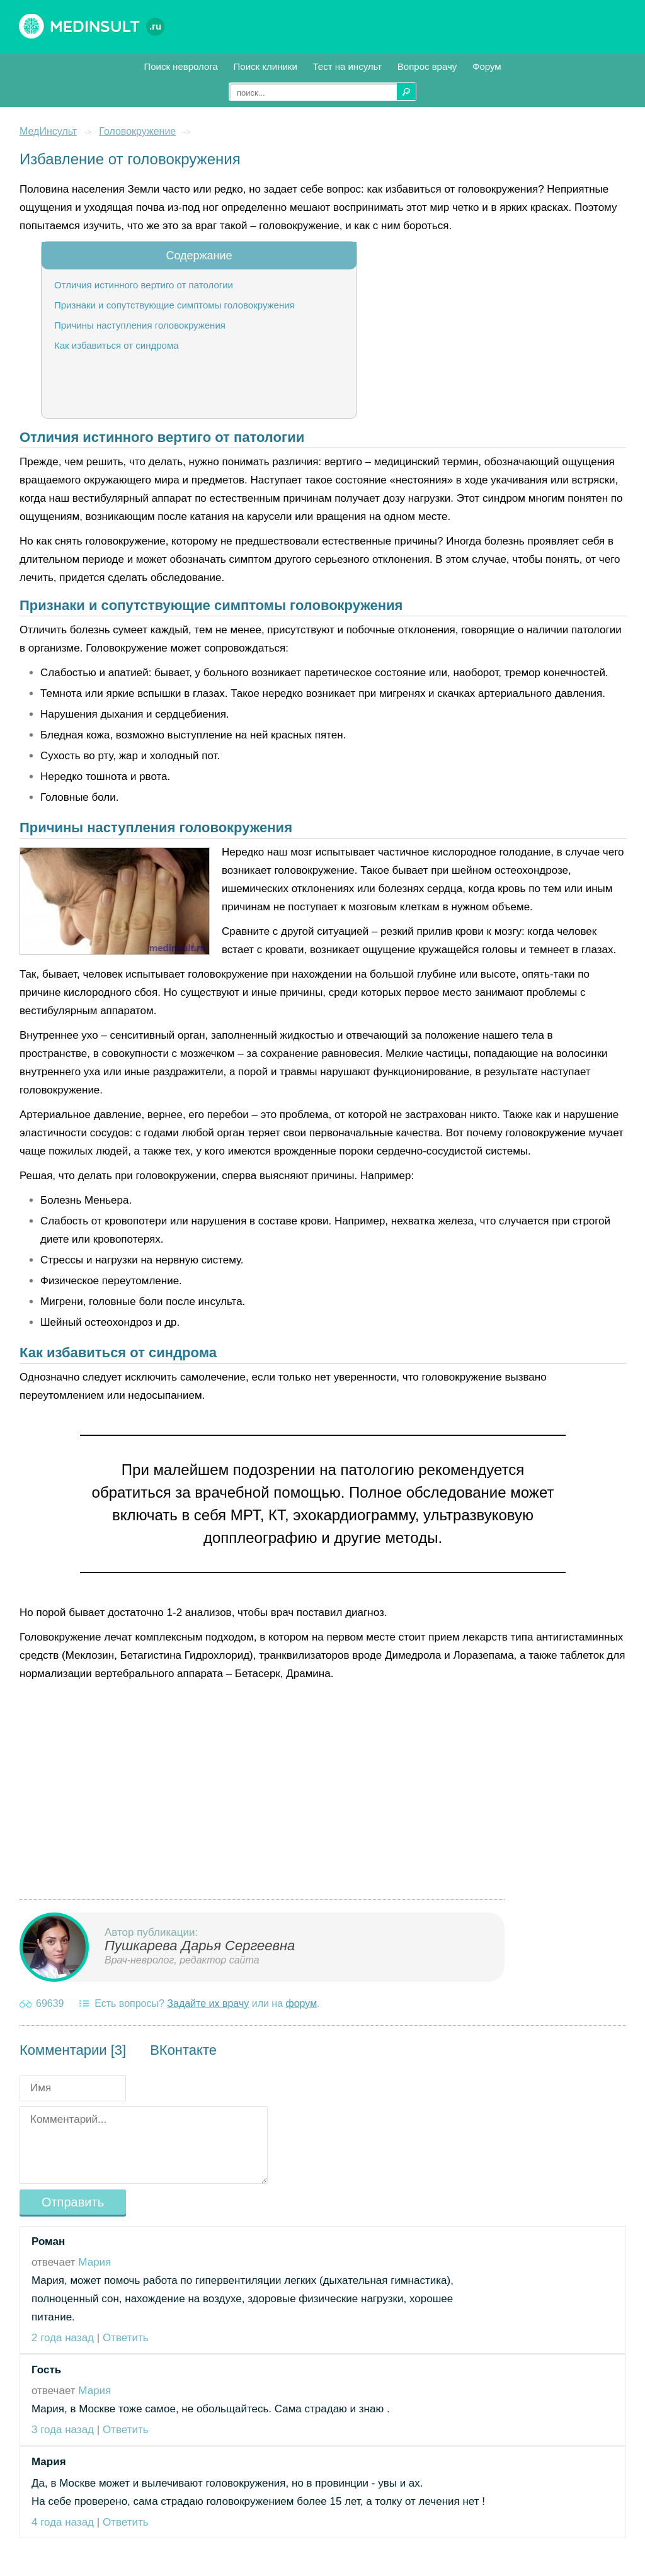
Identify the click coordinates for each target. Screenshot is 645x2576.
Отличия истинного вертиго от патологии (143, 285)
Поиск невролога (180, 66)
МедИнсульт (48, 131)
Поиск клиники (265, 66)
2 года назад (62, 2338)
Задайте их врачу (208, 2003)
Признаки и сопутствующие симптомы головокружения (174, 305)
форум (301, 2003)
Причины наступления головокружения (139, 325)
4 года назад (62, 2522)
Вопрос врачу (427, 66)
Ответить (126, 2338)
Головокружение (137, 131)
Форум (486, 66)
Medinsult (107, 26)
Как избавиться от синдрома (116, 345)
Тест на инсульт (347, 66)
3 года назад (62, 2430)
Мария (94, 2262)
